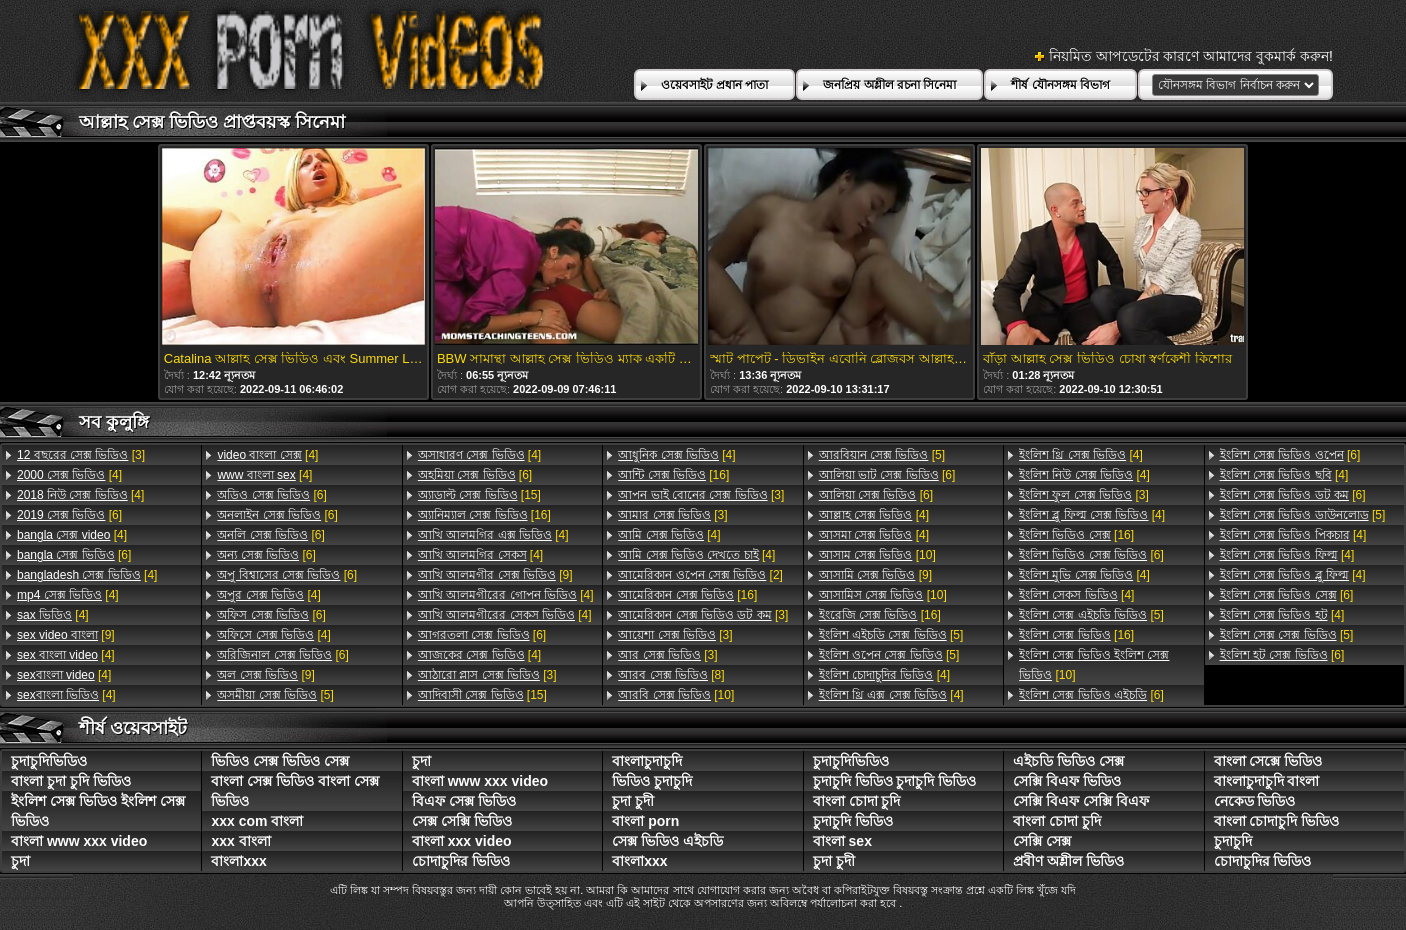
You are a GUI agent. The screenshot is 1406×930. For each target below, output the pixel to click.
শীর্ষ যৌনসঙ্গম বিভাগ (1060, 85)
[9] (66, 635)
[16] (484, 515)
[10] (676, 695)
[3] (81, 455)
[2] (700, 575)
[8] (671, 675)
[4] (69, 475)
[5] (275, 695)
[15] (479, 495)
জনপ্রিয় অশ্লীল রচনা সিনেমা (889, 85)
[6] (69, 515)
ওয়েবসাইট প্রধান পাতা (715, 85)
